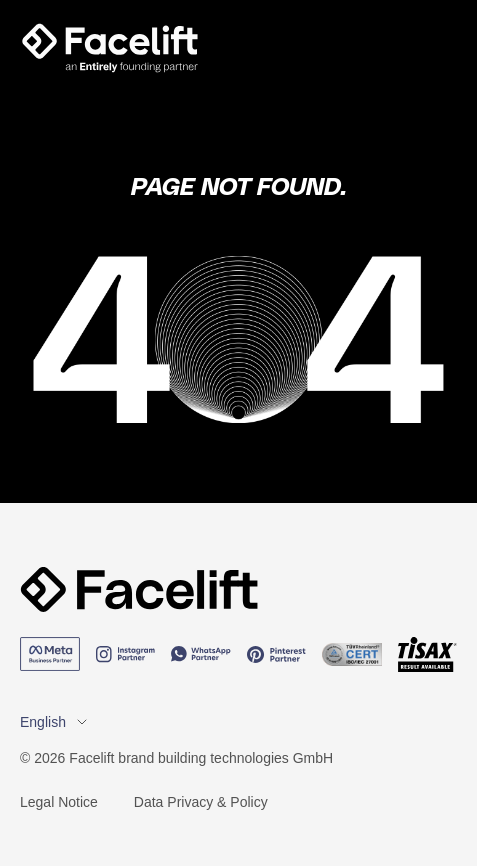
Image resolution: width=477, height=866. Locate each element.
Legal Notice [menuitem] (59, 802)
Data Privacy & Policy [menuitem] (201, 802)
